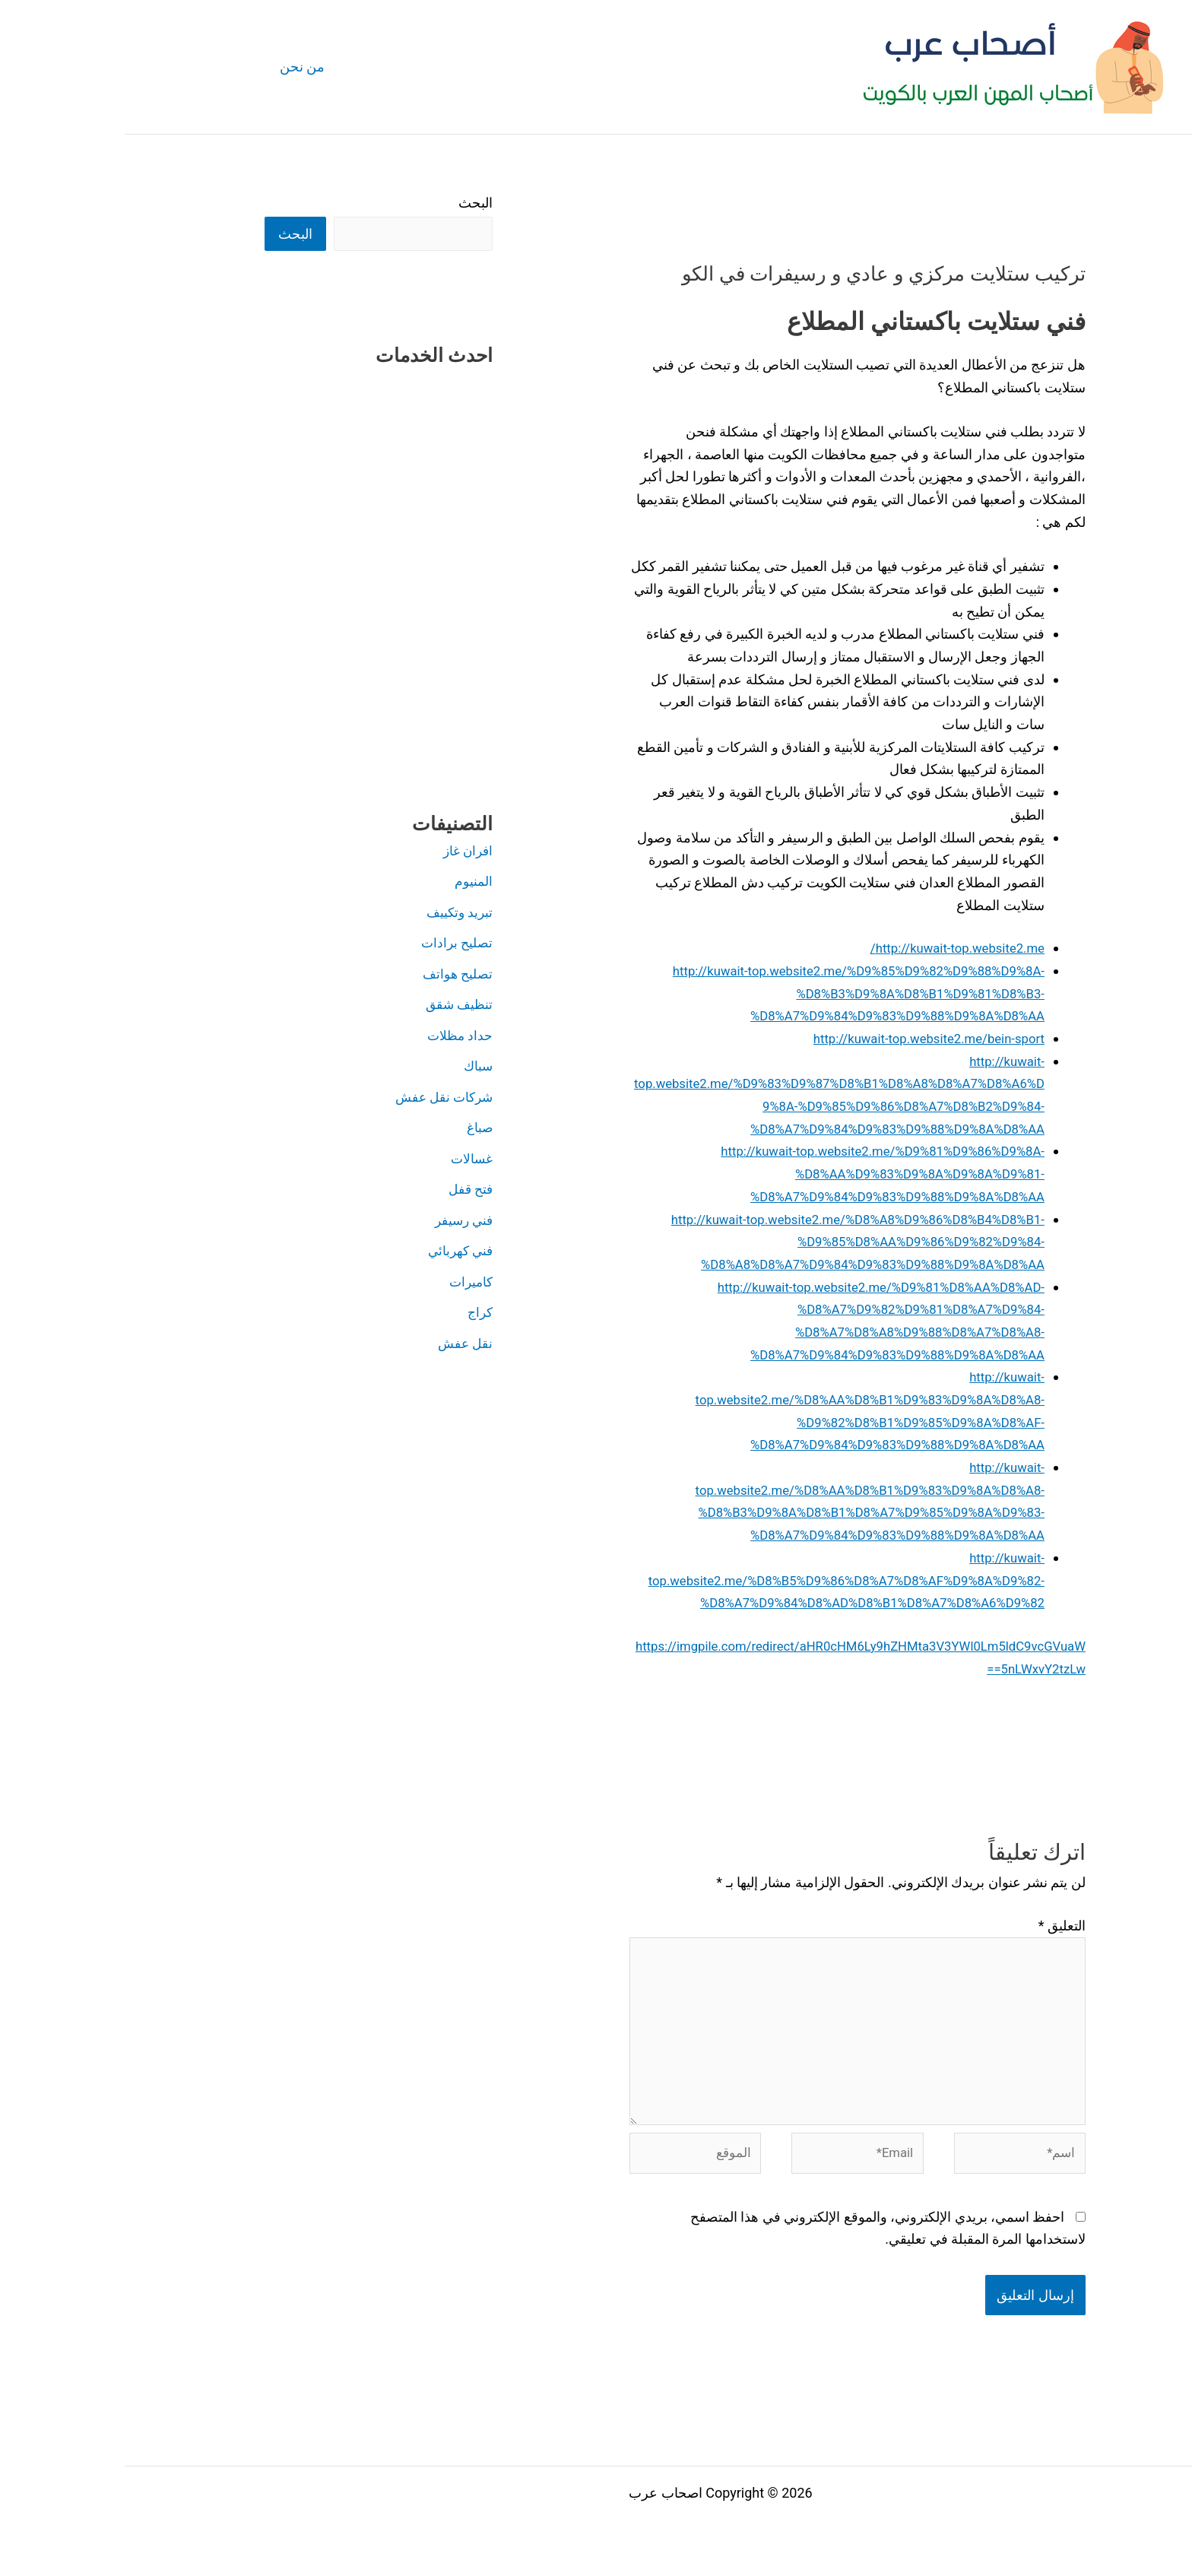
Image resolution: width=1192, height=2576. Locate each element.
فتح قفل (344, 1190)
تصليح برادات (330, 944)
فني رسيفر (337, 1221)
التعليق (937, 1926)
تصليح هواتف (331, 975)
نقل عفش (339, 1345)
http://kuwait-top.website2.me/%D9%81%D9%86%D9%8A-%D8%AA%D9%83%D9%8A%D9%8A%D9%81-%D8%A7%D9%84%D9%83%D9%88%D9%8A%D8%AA (745, 1173)
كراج (354, 1313)
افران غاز (341, 852)
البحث (351, 203)
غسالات (346, 1160)
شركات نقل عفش (316, 1098)
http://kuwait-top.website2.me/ (826, 948)
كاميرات (345, 1283)
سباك (353, 1067)
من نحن (176, 67)
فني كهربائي (334, 1252)
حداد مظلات (334, 1037)
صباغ (354, 1129)
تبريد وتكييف (333, 914)
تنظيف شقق (333, 1006)
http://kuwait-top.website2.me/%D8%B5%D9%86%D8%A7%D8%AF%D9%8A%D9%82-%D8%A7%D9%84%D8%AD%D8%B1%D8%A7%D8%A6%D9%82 (715, 1580)
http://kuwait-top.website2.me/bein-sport (795, 1038)
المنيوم (349, 882)
